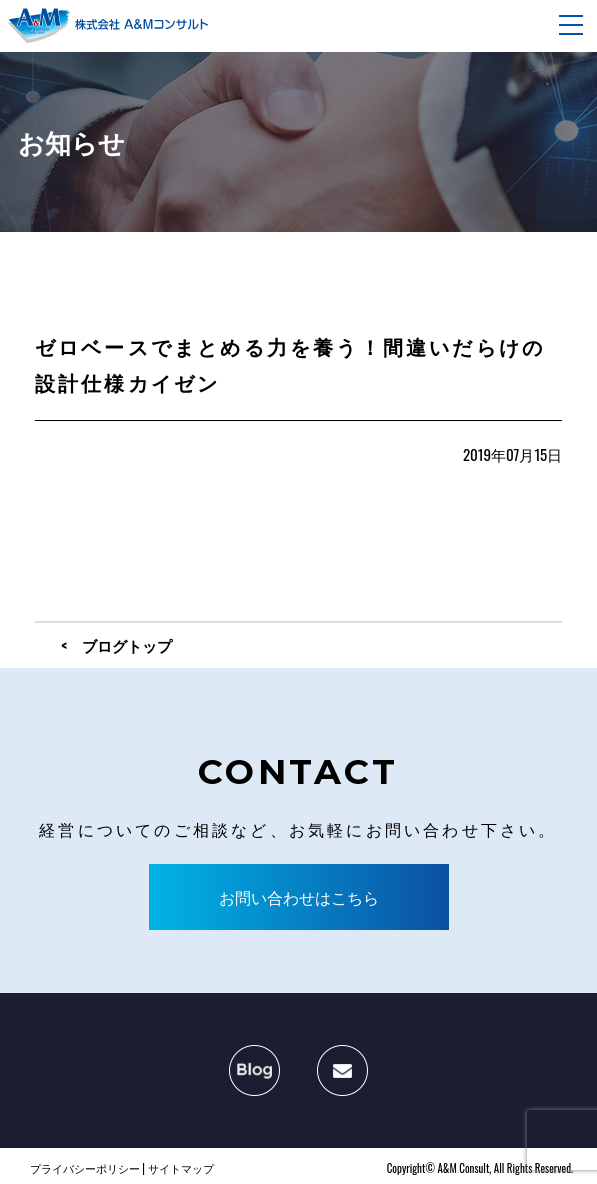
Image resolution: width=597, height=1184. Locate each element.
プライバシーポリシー (85, 1168)
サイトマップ (181, 1168)
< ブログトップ (116, 645)
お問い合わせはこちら (299, 897)
